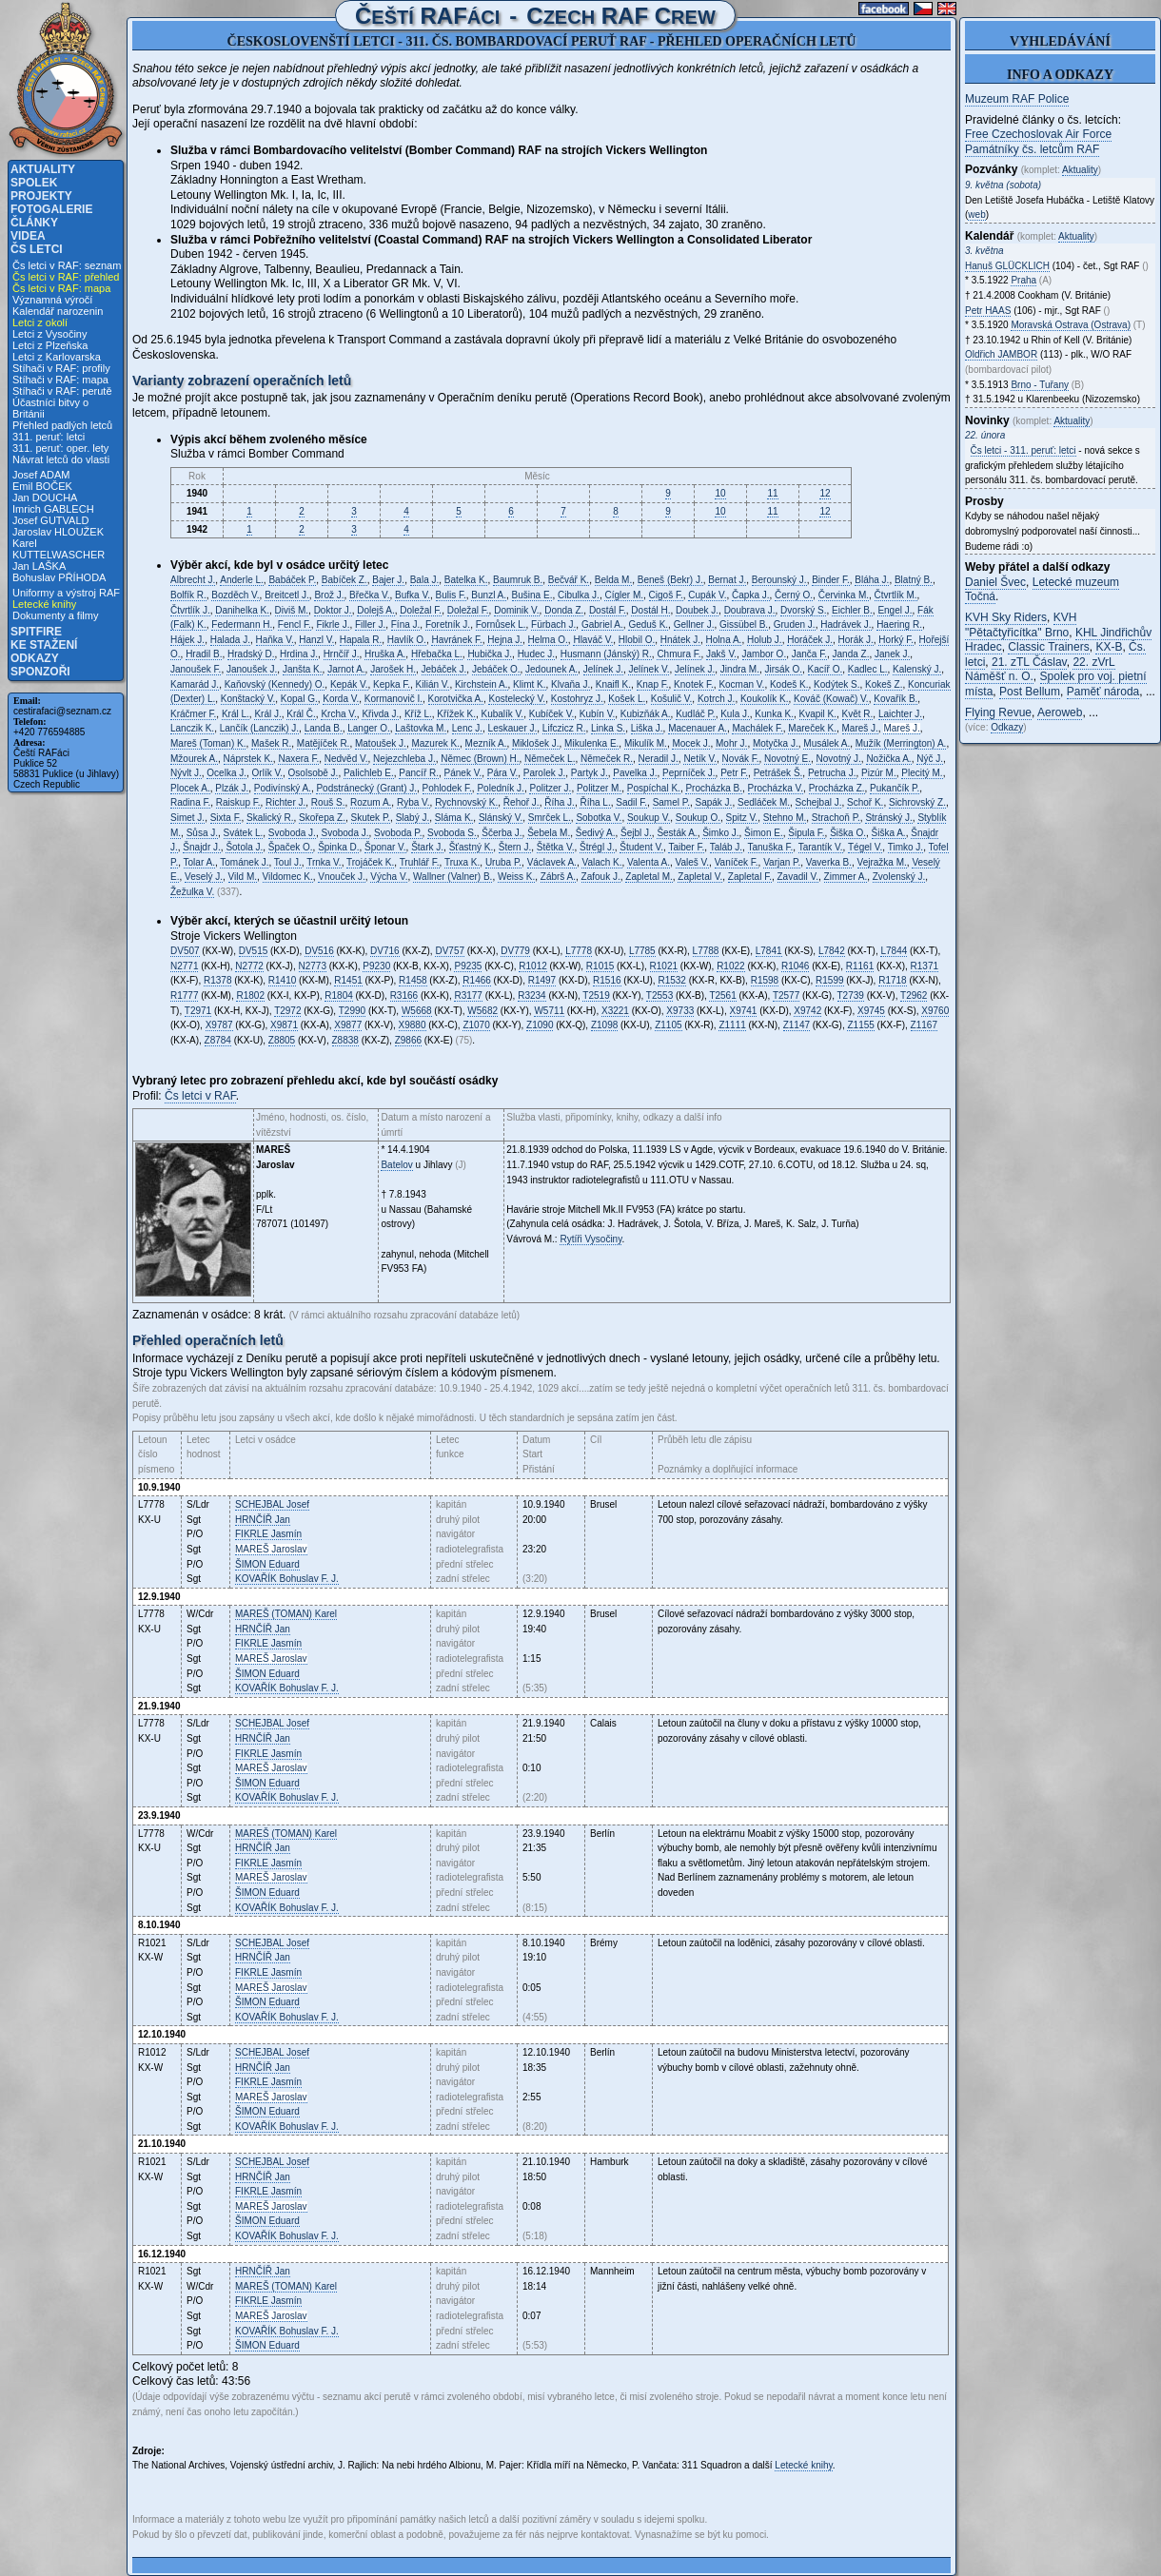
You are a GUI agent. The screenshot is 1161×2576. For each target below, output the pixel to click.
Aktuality (42, 169)
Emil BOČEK (42, 486)
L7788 (706, 951)
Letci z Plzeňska (50, 345)
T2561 (722, 995)
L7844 (893, 951)
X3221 (615, 1010)
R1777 (184, 995)
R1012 (532, 966)
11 (772, 493)
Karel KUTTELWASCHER (58, 548)
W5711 (549, 1010)
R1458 (412, 980)
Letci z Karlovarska (56, 356)
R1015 (600, 966)
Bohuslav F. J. (287, 1578)
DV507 (185, 951)
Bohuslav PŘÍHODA (59, 577)
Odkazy (34, 658)
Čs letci (36, 249)
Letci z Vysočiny (49, 334)
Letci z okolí (40, 322)
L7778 (578, 951)
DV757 (449, 951)
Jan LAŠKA (39, 566)
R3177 (468, 995)
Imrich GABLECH (53, 509)
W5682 (482, 1010)
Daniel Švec (995, 582)
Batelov (396, 1165)
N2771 (184, 966)
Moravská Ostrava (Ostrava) (1071, 325)
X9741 (744, 1010)
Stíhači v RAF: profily (61, 368)
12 (824, 493)
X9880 (412, 1025)
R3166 (404, 995)
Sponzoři (40, 671)
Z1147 (796, 1025)
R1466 (476, 980)
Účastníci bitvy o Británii (50, 408)
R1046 (795, 966)
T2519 (595, 995)
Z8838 (345, 1040)
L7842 (831, 951)
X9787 (219, 1025)
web (976, 214)
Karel (286, 1614)
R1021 (664, 966)
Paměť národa (1103, 691)
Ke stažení (43, 645)
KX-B (1108, 647)
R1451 (348, 980)
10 (720, 493)
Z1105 (668, 1025)
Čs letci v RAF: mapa (61, 288)
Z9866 (408, 1040)
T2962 (913, 995)
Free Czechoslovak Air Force (1038, 134)
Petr (988, 310)
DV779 (515, 951)
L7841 (769, 951)
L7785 (642, 951)
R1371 (924, 966)
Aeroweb (1059, 712)
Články (34, 222)
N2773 (312, 966)
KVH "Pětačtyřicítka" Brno (1020, 625)
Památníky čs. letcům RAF (1032, 149)
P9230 (376, 966)
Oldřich (1001, 354)
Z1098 (604, 1025)
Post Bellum (1029, 691)
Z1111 (731, 1025)
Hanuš (1007, 266)
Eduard (267, 1564)
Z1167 (924, 1025)
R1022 (730, 966)
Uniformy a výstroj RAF (66, 592)
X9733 (680, 1010)
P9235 (468, 966)
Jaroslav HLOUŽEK (58, 531)
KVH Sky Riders (1006, 617)
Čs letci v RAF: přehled (65, 277)
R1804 (338, 995)
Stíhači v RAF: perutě (62, 391)
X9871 (284, 1025)
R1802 (250, 995)
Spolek (33, 182)
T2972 (287, 1010)
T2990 (352, 1010)
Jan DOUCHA (44, 497)
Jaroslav (271, 1549)
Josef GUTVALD (50, 520)
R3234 (531, 995)
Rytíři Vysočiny (590, 1239)
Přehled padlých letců (62, 425)
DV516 (319, 951)
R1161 (860, 966)
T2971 (198, 1010)
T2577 (786, 995)
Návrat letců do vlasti (60, 459)
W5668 (417, 1010)
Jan (262, 1519)
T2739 (850, 995)
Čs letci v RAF (200, 1096)
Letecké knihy (44, 604)
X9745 (871, 1010)
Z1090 (539, 1025)
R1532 (671, 980)
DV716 (385, 951)
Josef (272, 1504)
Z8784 (218, 1040)
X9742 (807, 1010)
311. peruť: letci (48, 436)
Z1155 (860, 1025)
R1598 (764, 980)
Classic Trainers (1048, 647)
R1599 (829, 980)
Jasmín (268, 1534)
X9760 (935, 1010)
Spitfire (36, 631)
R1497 (542, 980)
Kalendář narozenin (57, 311)
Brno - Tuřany (1040, 385)
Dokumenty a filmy (55, 615)
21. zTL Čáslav (1029, 662)
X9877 (348, 1025)
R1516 (606, 980)
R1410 (282, 980)
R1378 (217, 980)
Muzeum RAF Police (1017, 99)
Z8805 (281, 1040)
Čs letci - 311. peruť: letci (1023, 450)
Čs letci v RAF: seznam (66, 265)
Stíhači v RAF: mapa (60, 379)
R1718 (892, 980)
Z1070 (475, 1025)
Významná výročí (52, 299)
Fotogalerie (51, 209)
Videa (28, 236)
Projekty (41, 196)
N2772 (249, 966)
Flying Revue (998, 712)
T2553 (659, 995)
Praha (1023, 280)
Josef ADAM (41, 474)
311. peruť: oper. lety (60, 448)
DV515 (253, 951)
